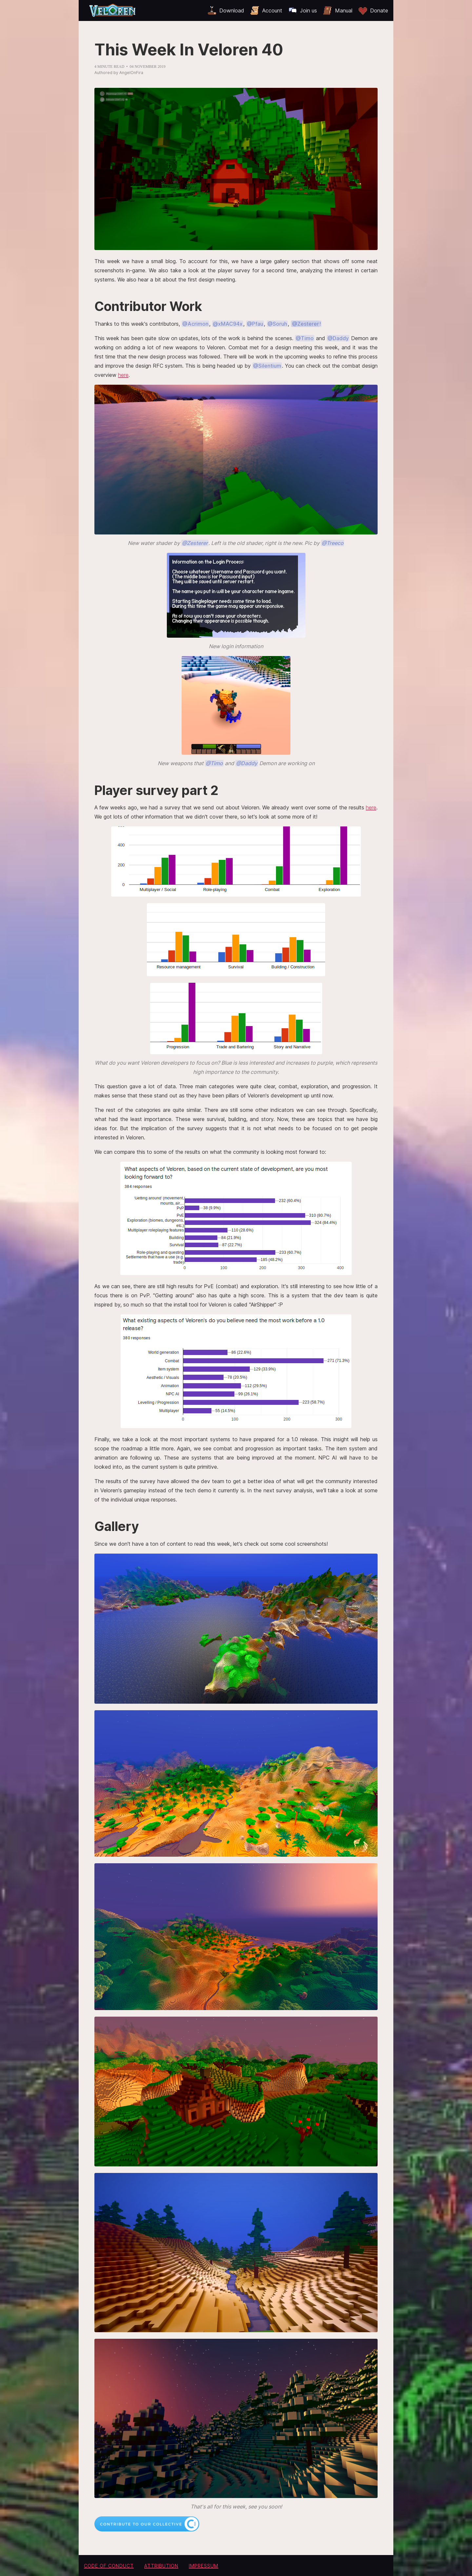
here (123, 375)
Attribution (161, 2565)
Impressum (203, 2565)
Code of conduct (109, 2565)
